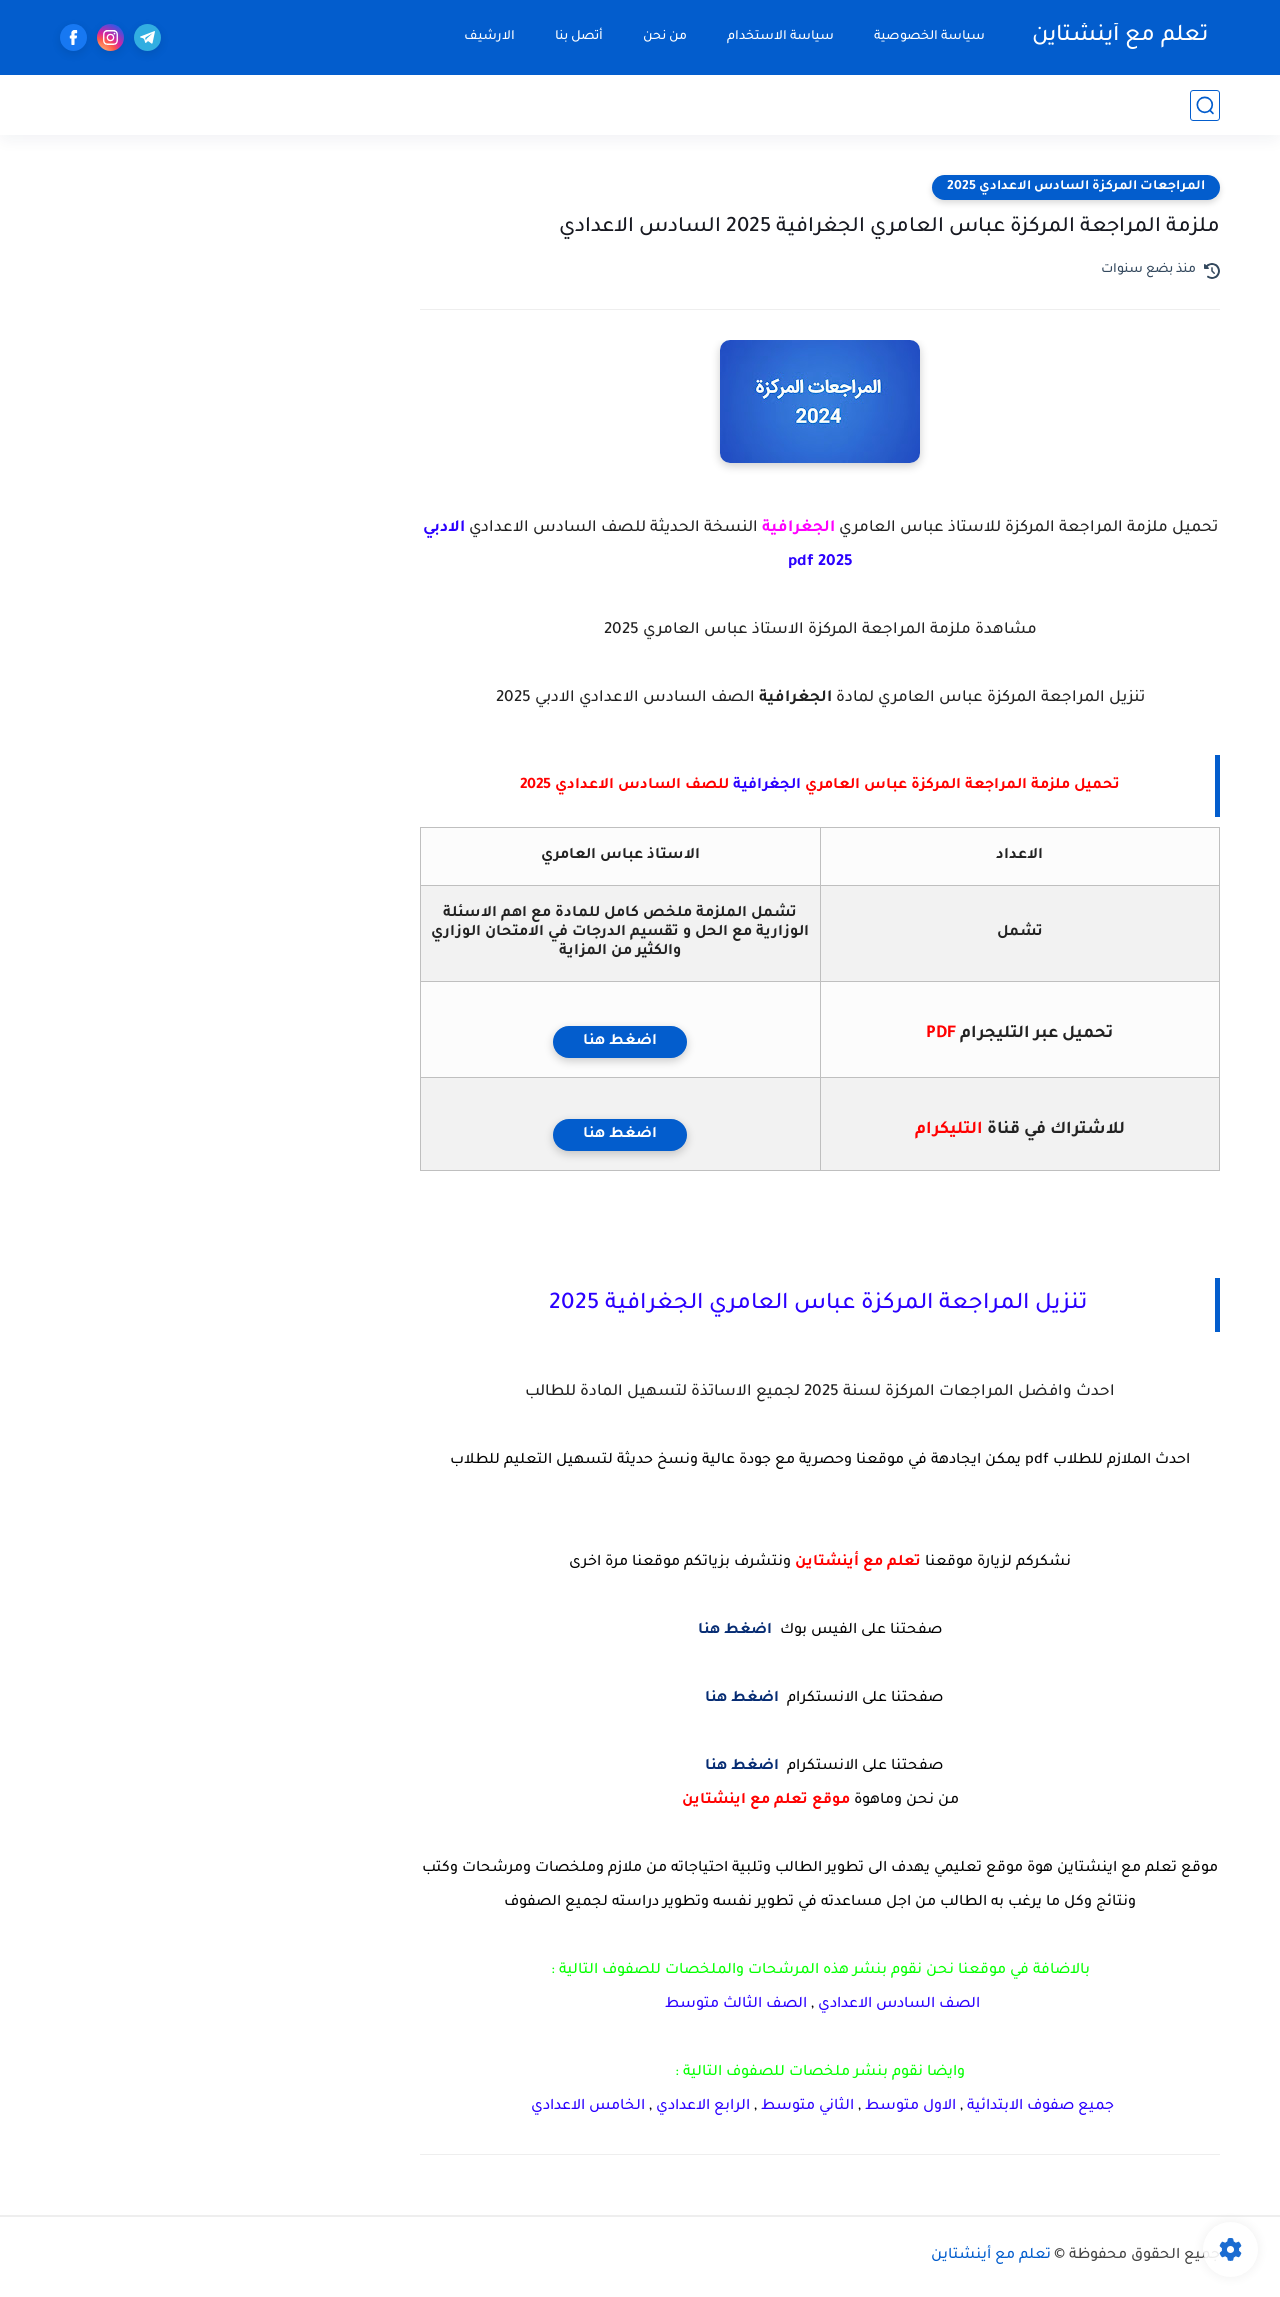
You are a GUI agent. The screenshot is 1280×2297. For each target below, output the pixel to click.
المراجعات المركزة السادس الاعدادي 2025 (1076, 187)
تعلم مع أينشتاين (1120, 37)
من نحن (665, 37)
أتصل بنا (579, 37)
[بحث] (1205, 105)
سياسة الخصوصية (929, 37)
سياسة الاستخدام (780, 37)
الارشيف (489, 37)
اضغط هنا (620, 1042)
